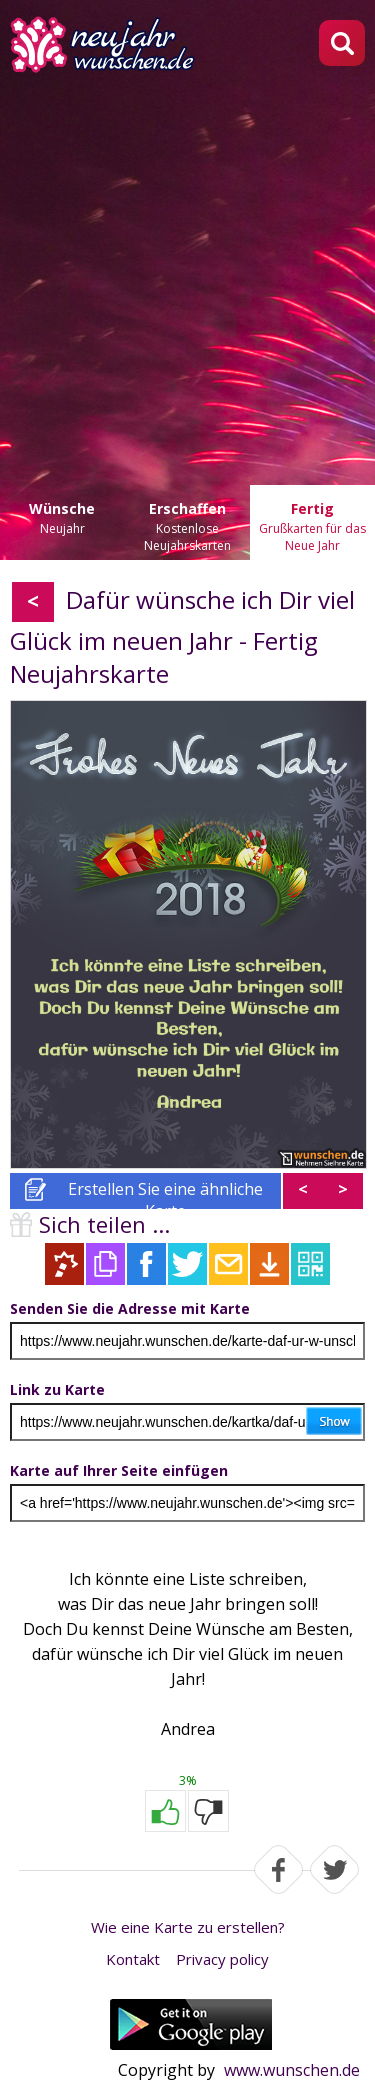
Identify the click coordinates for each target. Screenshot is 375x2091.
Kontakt (133, 1959)
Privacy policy (222, 1959)
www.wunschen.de (292, 2070)
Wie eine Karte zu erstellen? (188, 1927)
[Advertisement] (187, 272)
